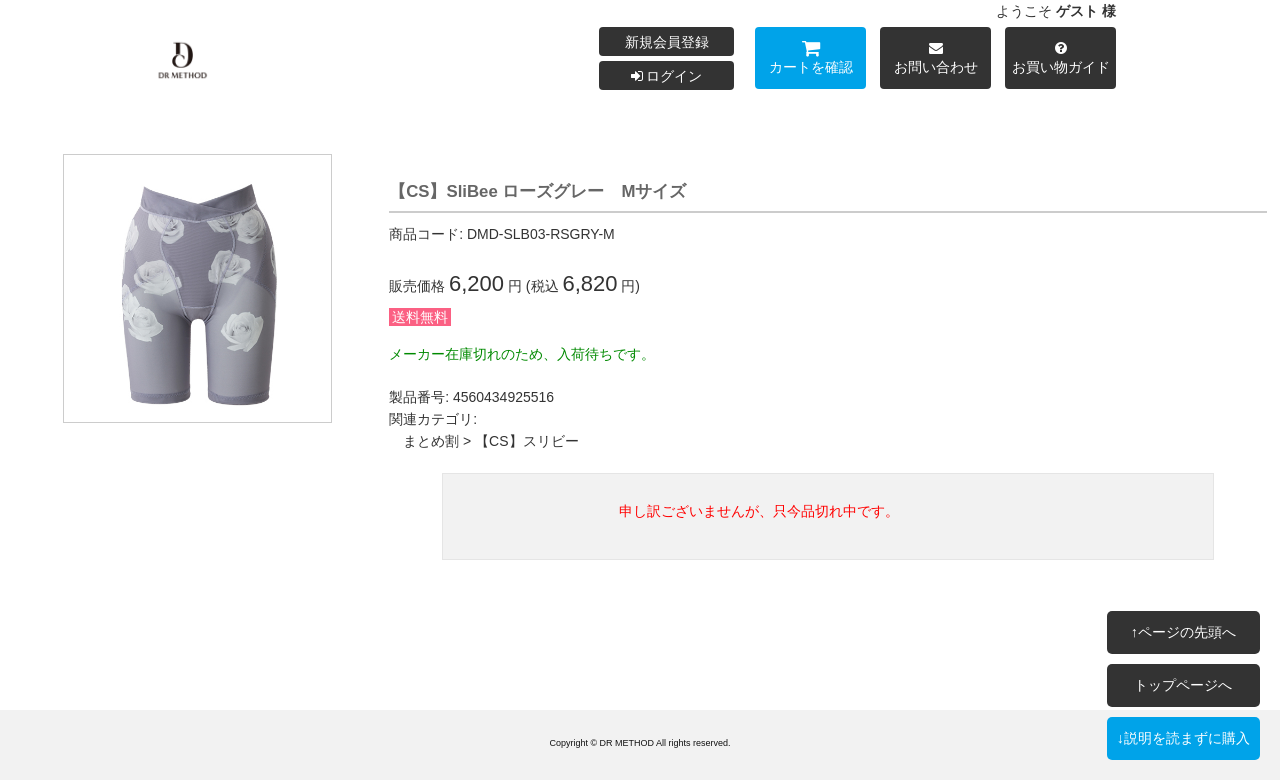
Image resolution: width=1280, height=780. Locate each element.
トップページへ (1183, 685)
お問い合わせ (935, 60)
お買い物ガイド (1060, 60)
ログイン (667, 76)
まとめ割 (431, 441)
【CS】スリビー (526, 441)
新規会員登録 (667, 42)
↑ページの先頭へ (1183, 632)
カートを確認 (810, 60)
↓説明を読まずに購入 (1183, 738)
